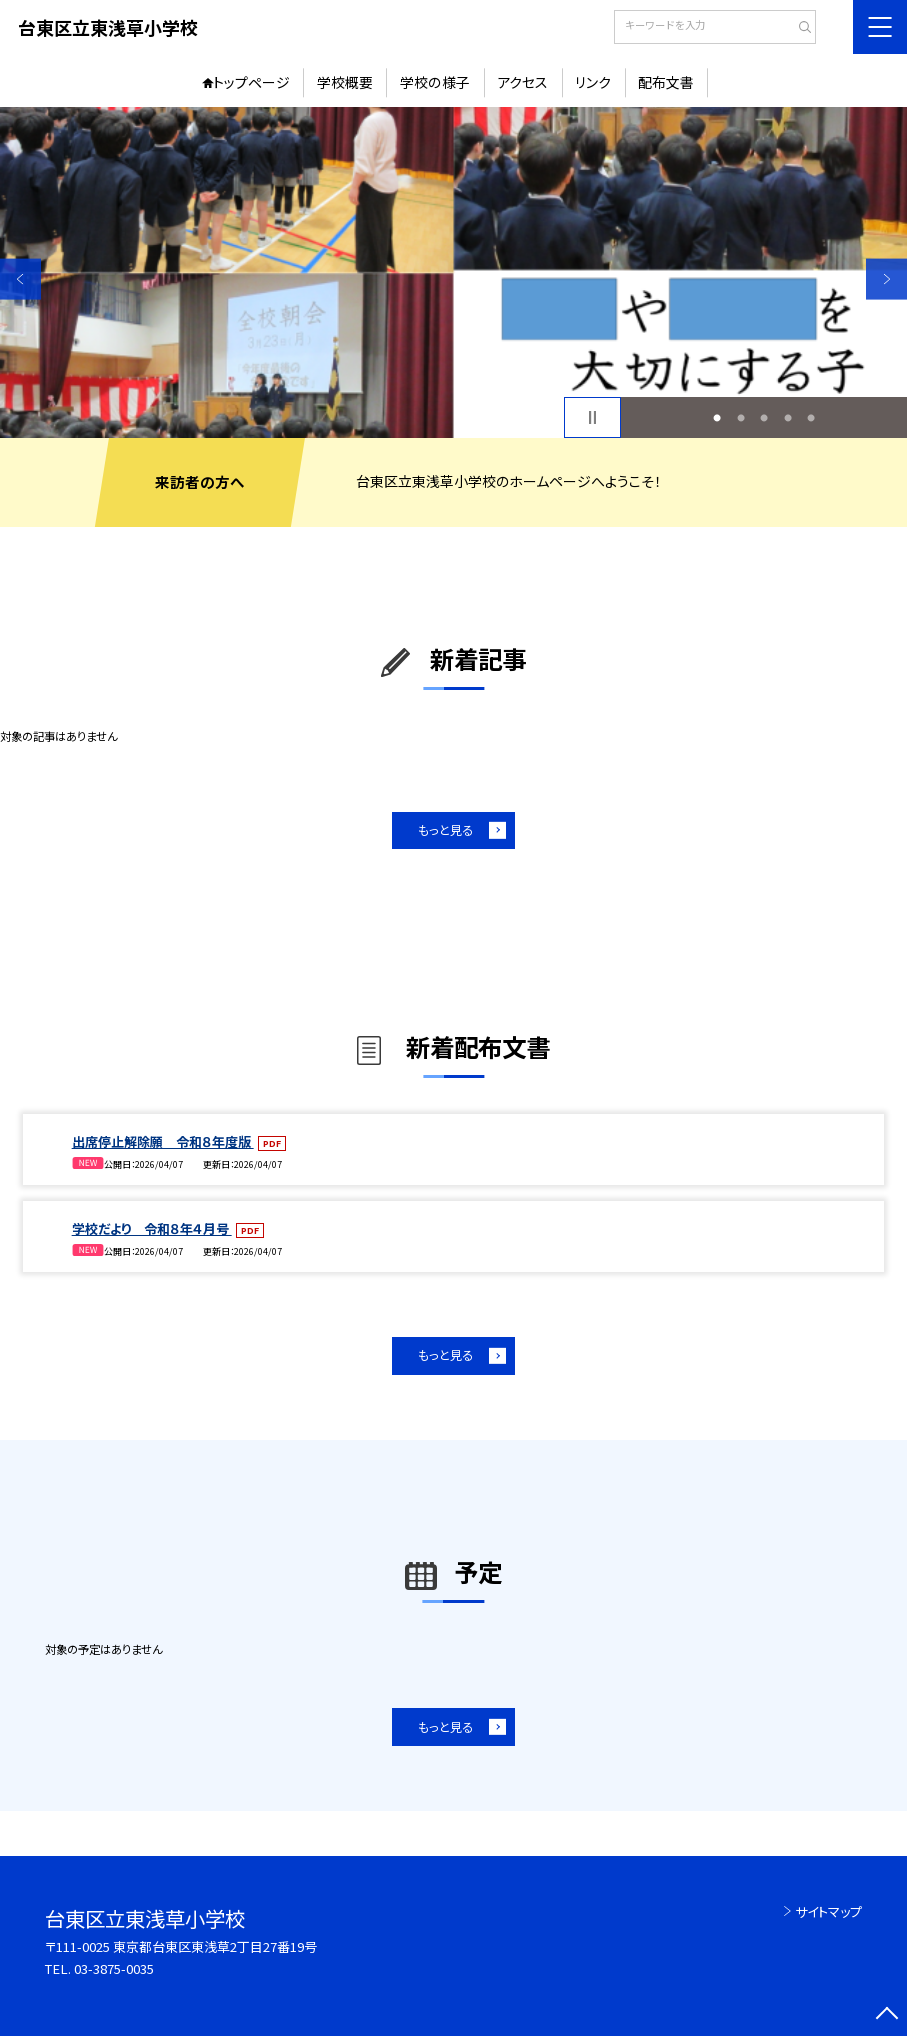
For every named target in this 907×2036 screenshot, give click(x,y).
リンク (593, 82)
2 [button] (741, 418)
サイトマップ (828, 1911)
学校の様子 (435, 82)
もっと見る (445, 830)
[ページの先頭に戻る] (886, 2015)
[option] (453, 272)
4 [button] (788, 418)
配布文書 (666, 82)
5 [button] (811, 418)
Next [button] (886, 279)
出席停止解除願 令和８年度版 (163, 1141)
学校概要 (345, 82)
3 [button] (764, 418)
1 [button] (717, 418)
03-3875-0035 (114, 1968)
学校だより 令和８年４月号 (152, 1228)
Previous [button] (20, 279)
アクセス (522, 82)
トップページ (251, 82)
